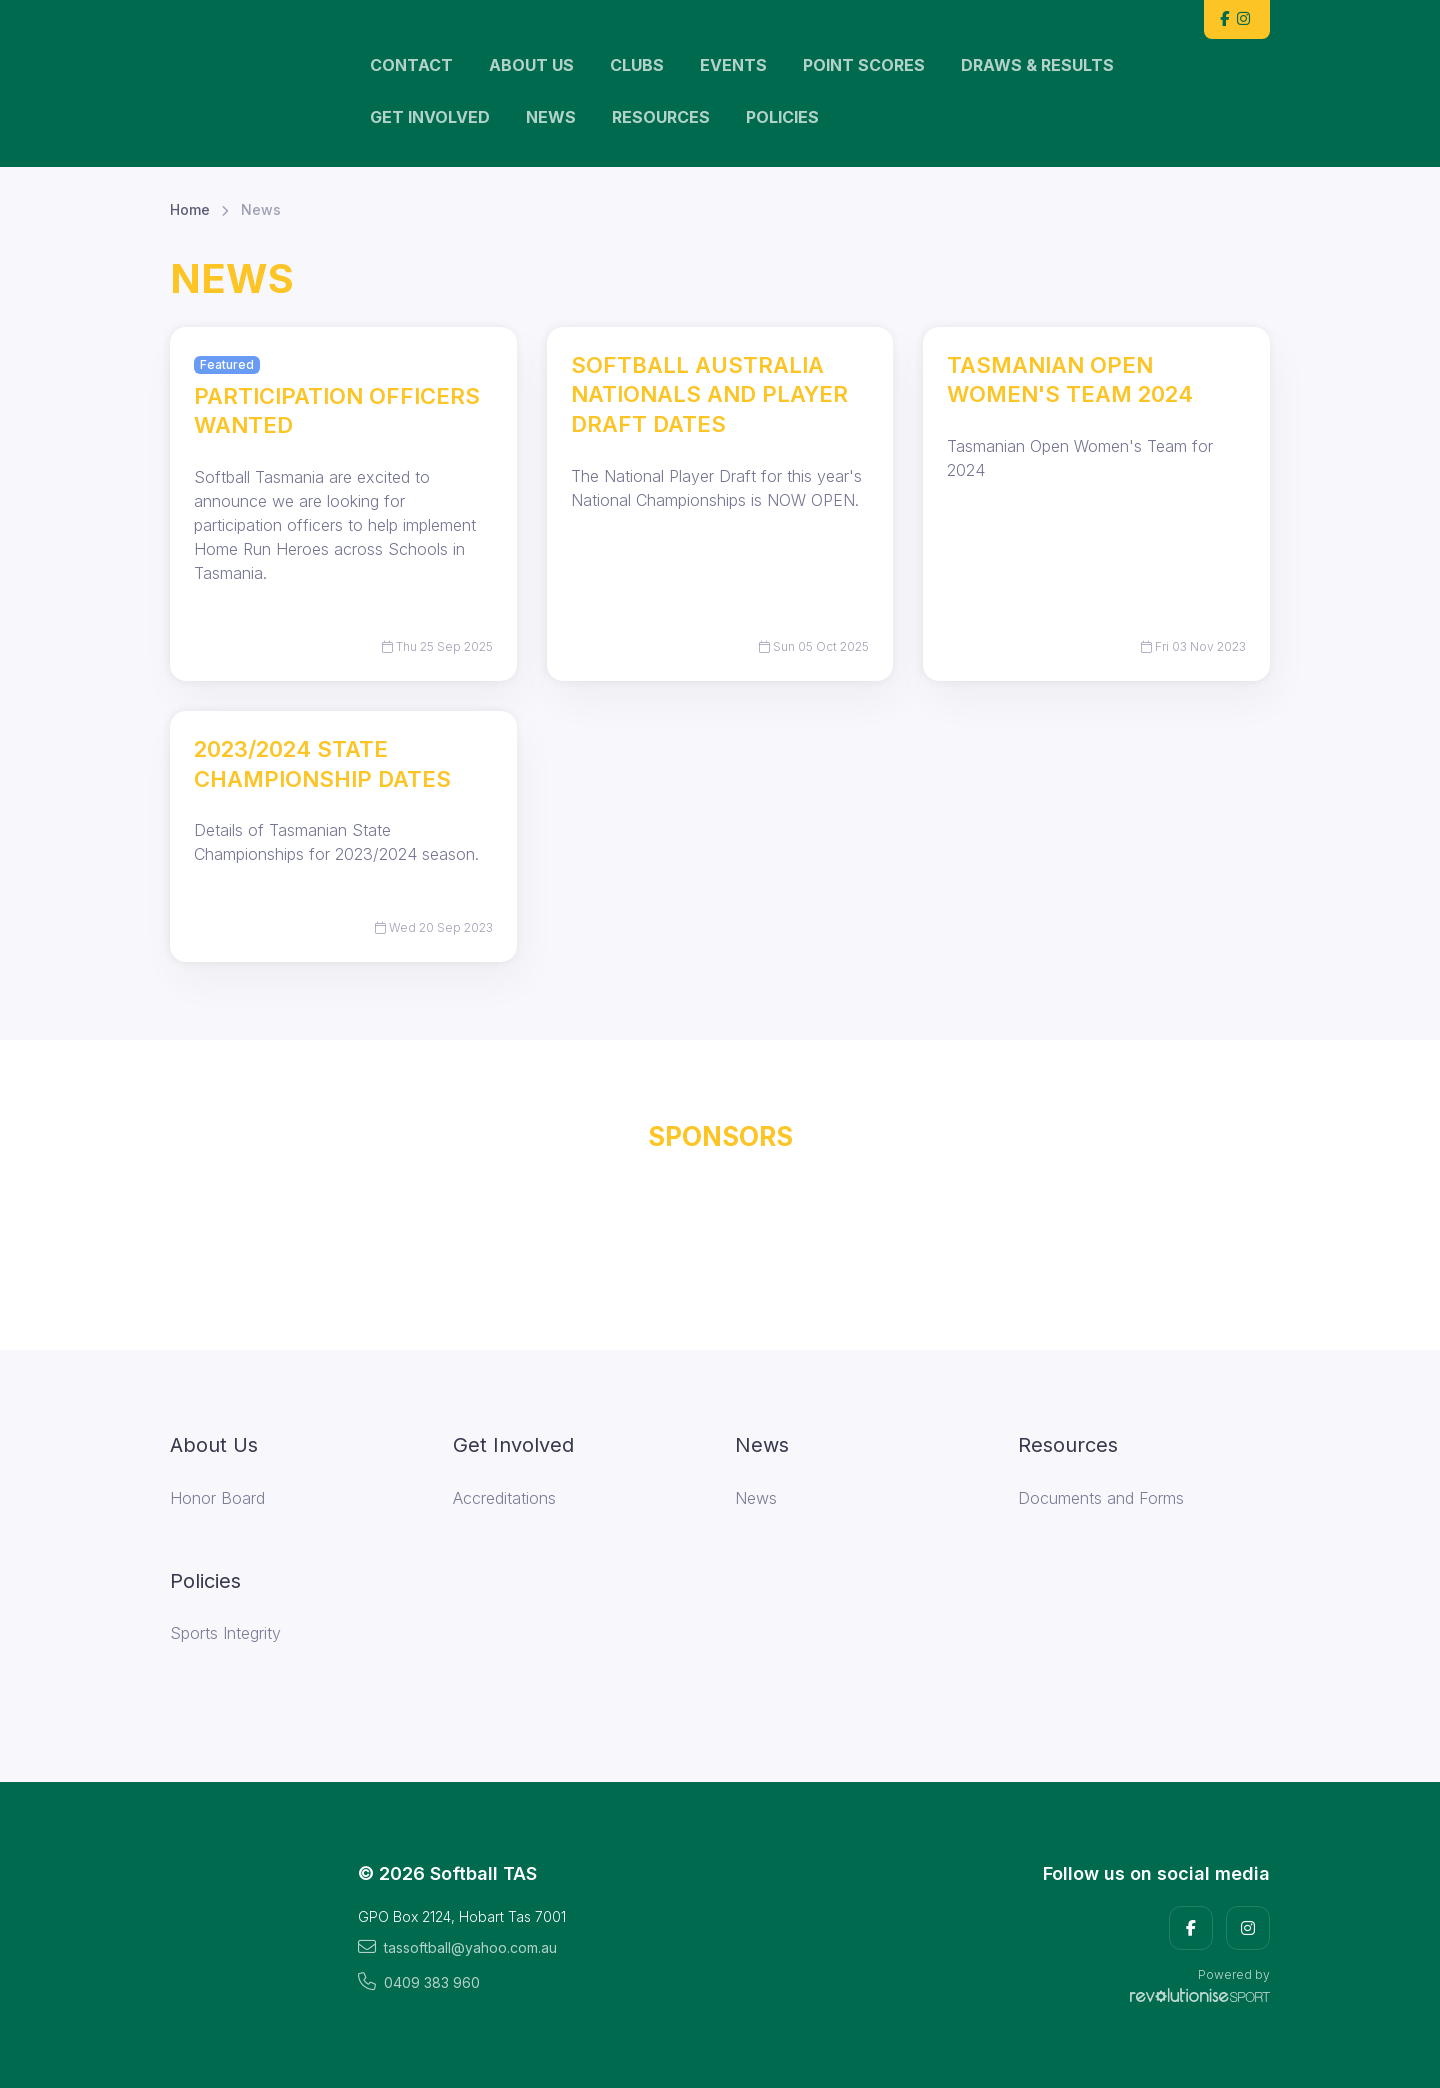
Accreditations (504, 1498)
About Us (531, 65)
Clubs (637, 65)
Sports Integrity (225, 1633)
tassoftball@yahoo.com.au (457, 1947)
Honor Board (217, 1498)
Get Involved (430, 117)
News (551, 117)
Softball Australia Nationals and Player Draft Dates (709, 394)
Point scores (864, 65)
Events (733, 65)
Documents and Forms (1101, 1498)
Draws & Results (1037, 65)
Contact (411, 65)
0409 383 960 (419, 1982)
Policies (782, 117)
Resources (661, 117)
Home (190, 209)
